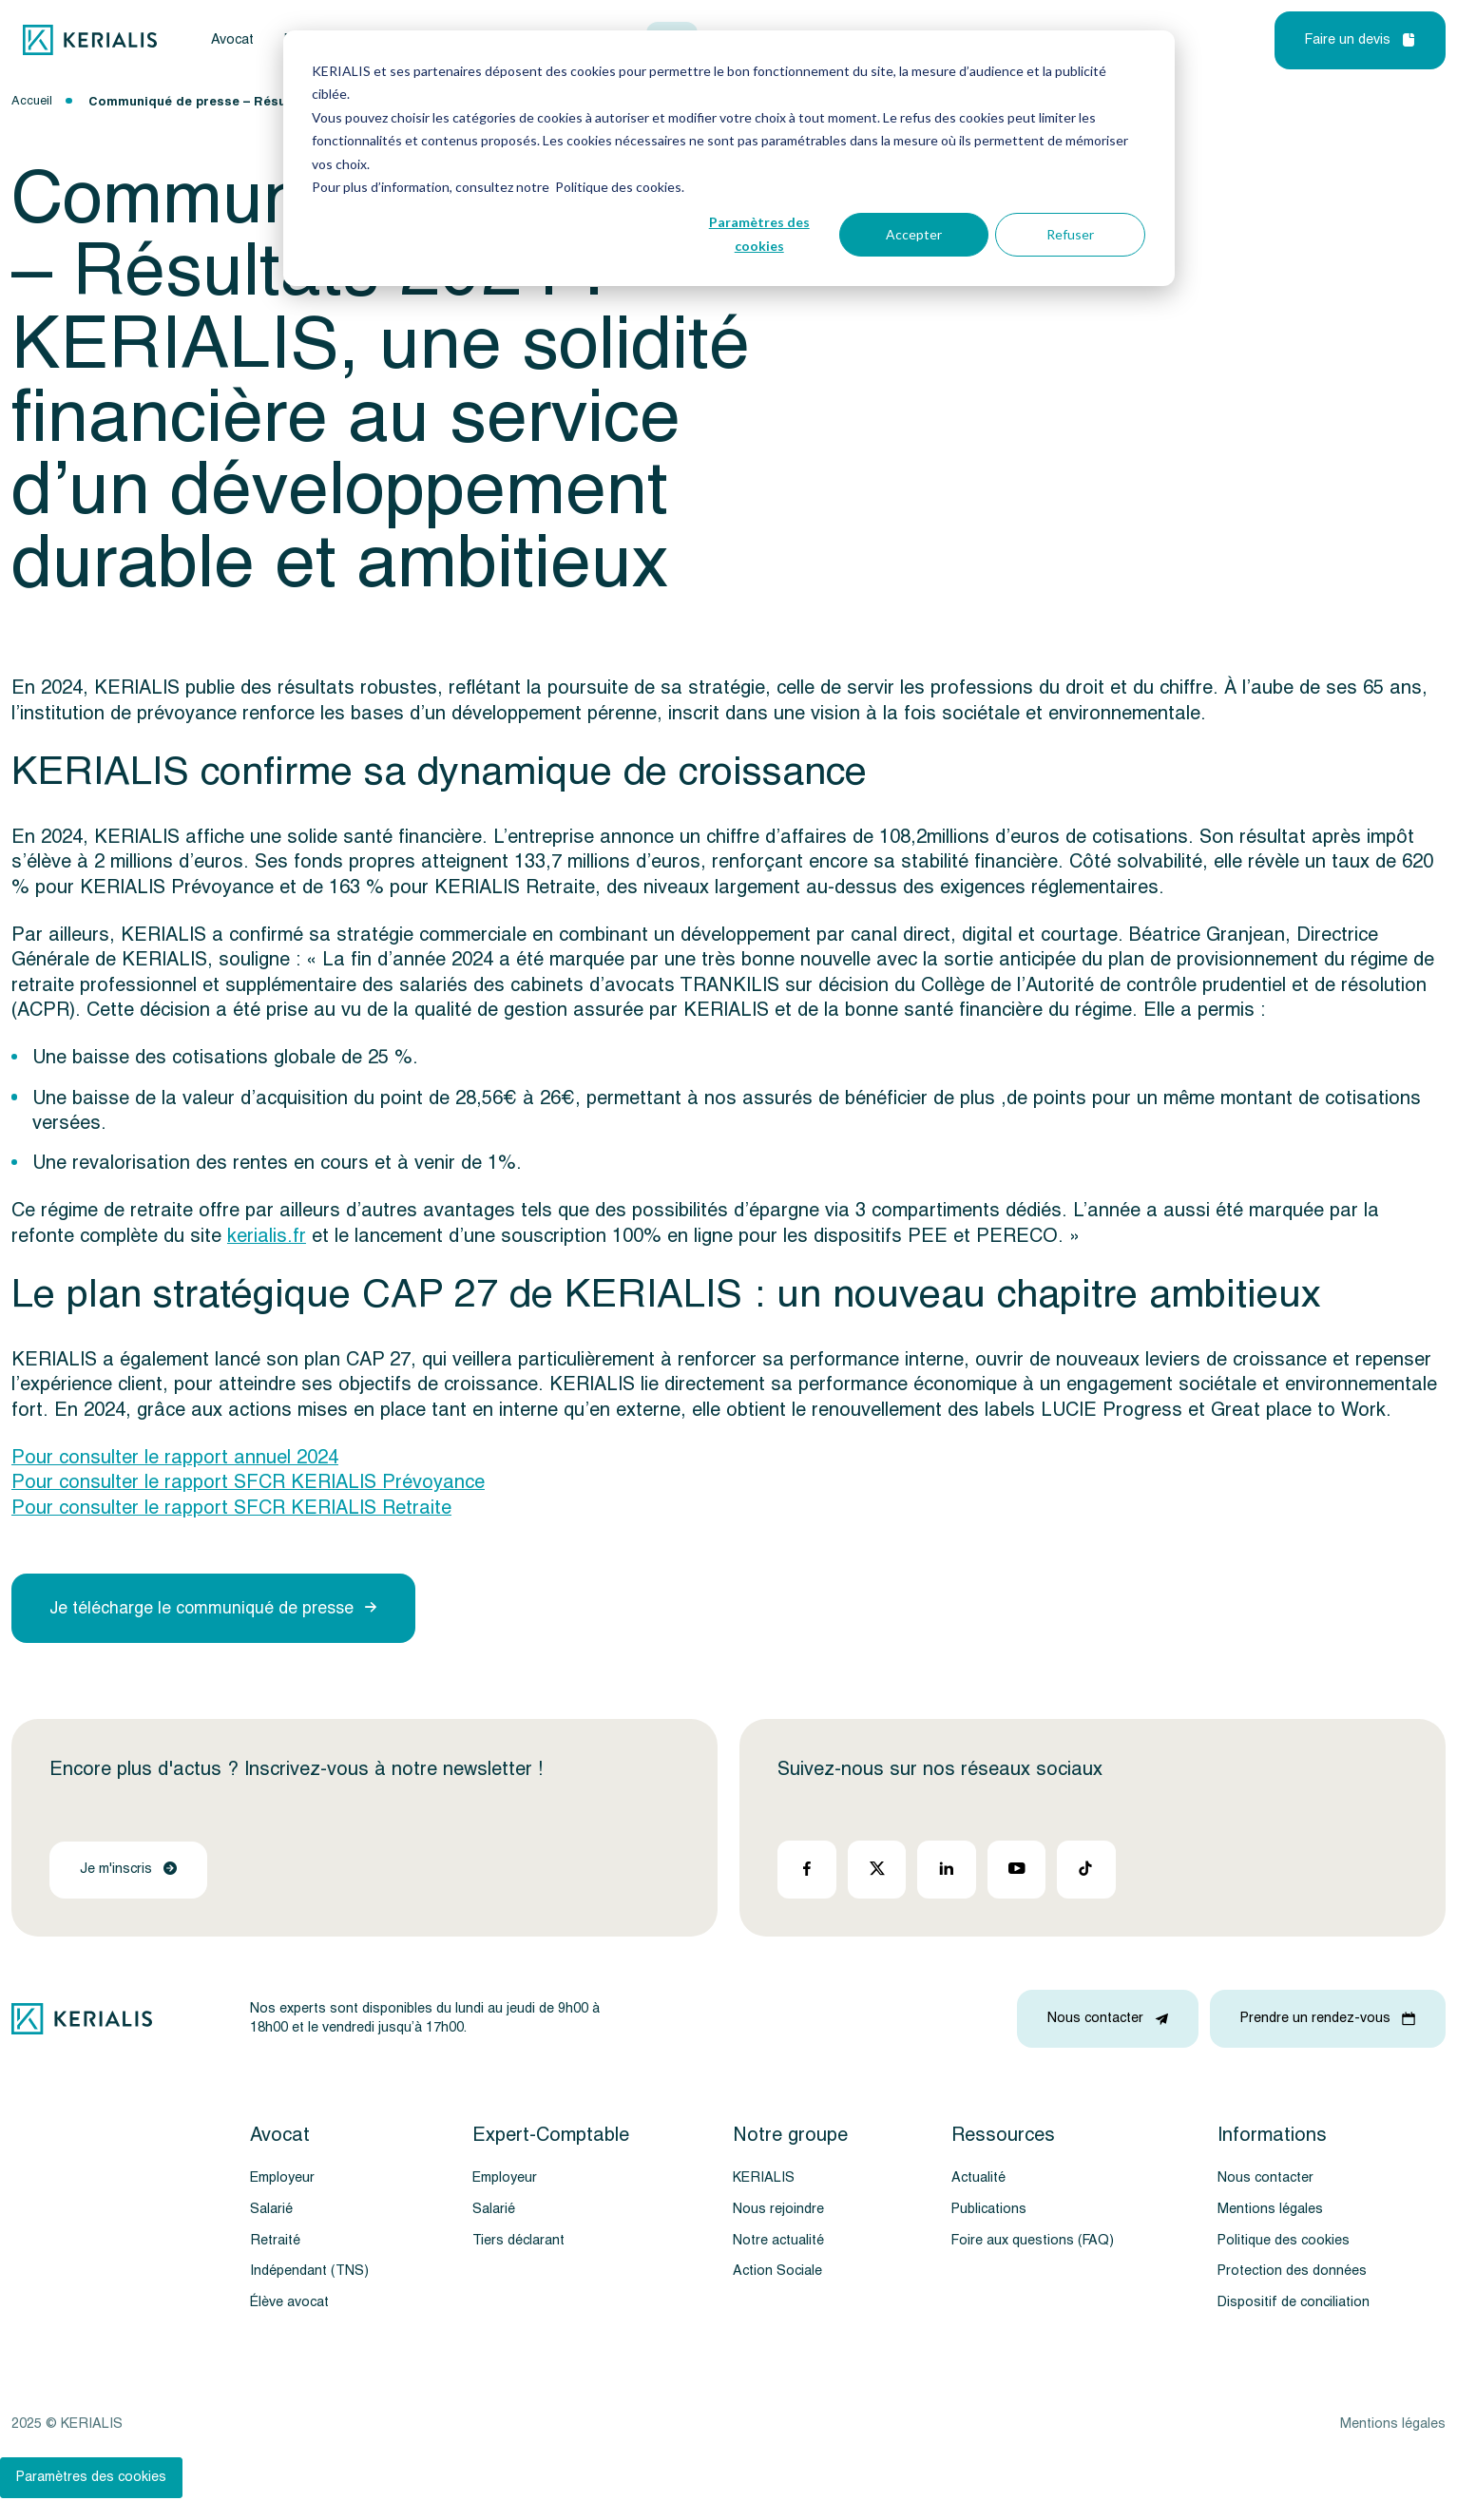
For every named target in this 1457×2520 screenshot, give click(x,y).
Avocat (232, 40)
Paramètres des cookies (759, 234)
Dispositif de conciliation (1293, 2302)
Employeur (282, 2177)
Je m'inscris (128, 1869)
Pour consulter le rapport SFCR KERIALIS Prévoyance (248, 1482)
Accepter (914, 234)
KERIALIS (764, 2177)
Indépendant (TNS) (309, 2270)
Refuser (1070, 234)
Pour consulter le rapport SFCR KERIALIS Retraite (231, 1508)
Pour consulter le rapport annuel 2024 (174, 1457)
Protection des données (1292, 2270)
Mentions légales (1270, 2209)
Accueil (31, 100)
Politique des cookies (1283, 2240)
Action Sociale (777, 2270)
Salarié (271, 2209)
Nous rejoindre (778, 2209)
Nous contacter (1265, 2177)
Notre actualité (778, 2240)
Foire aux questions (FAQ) (1032, 2240)
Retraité (275, 2240)
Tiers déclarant (518, 2240)
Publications (988, 2209)
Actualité (978, 2177)
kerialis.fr (266, 1236)
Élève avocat (289, 2302)
